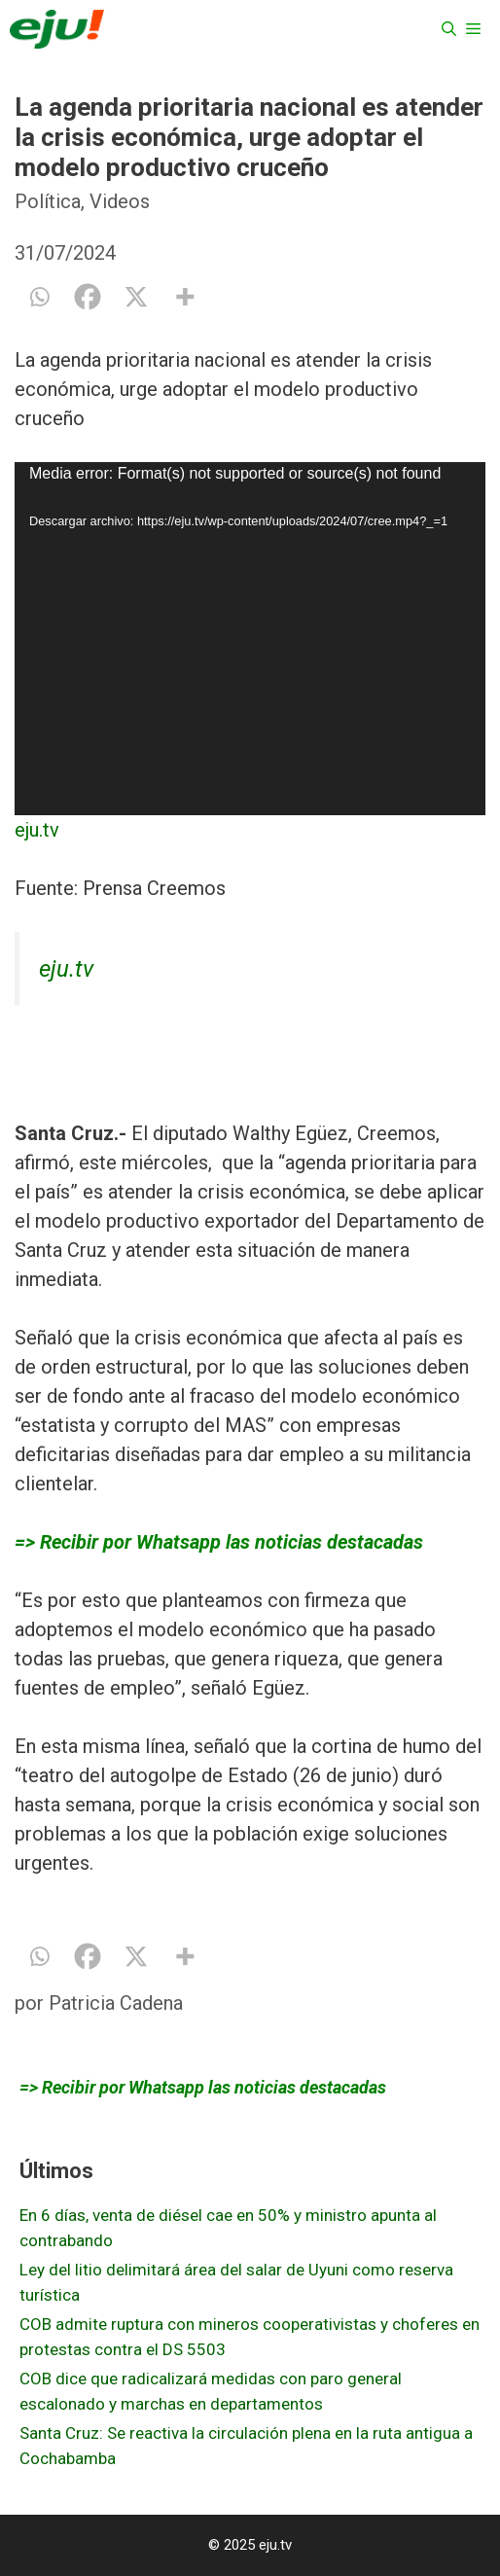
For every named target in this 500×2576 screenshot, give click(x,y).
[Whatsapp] (39, 296)
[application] (250, 638)
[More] (184, 296)
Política (48, 201)
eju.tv (37, 829)
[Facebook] (87, 296)
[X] (136, 296)
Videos (119, 201)
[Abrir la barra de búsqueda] (449, 29)
